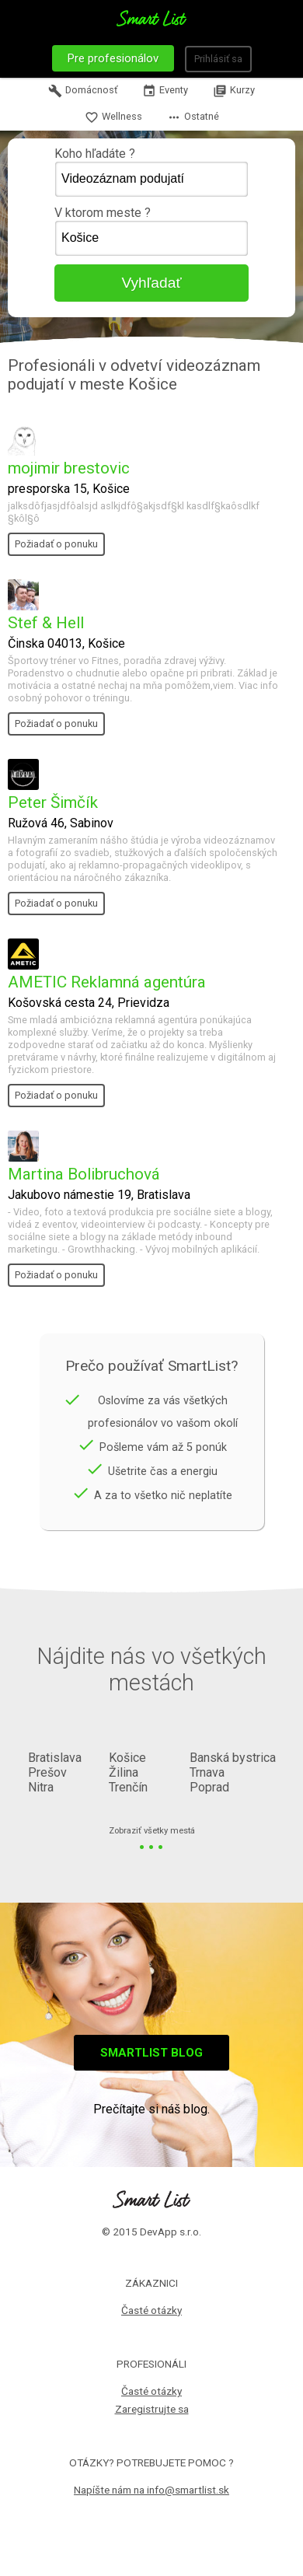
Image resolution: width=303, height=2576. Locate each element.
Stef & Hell (46, 622)
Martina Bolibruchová (84, 1174)
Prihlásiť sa (218, 59)
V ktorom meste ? (151, 231)
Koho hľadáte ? (151, 171)
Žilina (123, 1772)
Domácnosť (82, 91)
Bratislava (55, 1757)
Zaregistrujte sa (152, 2409)
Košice (127, 1757)
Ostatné (193, 117)
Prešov (47, 1772)
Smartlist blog (151, 2053)
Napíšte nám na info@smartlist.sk (151, 2489)
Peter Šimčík (53, 802)
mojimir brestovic (69, 468)
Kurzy (234, 91)
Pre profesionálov (113, 58)
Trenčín (128, 1787)
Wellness (113, 117)
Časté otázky (151, 2310)
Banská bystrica (233, 1757)
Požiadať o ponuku (56, 544)
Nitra (41, 1787)
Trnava (207, 1772)
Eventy (165, 91)
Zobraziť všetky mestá (152, 1831)
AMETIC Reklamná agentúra (107, 982)
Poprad (209, 1787)
